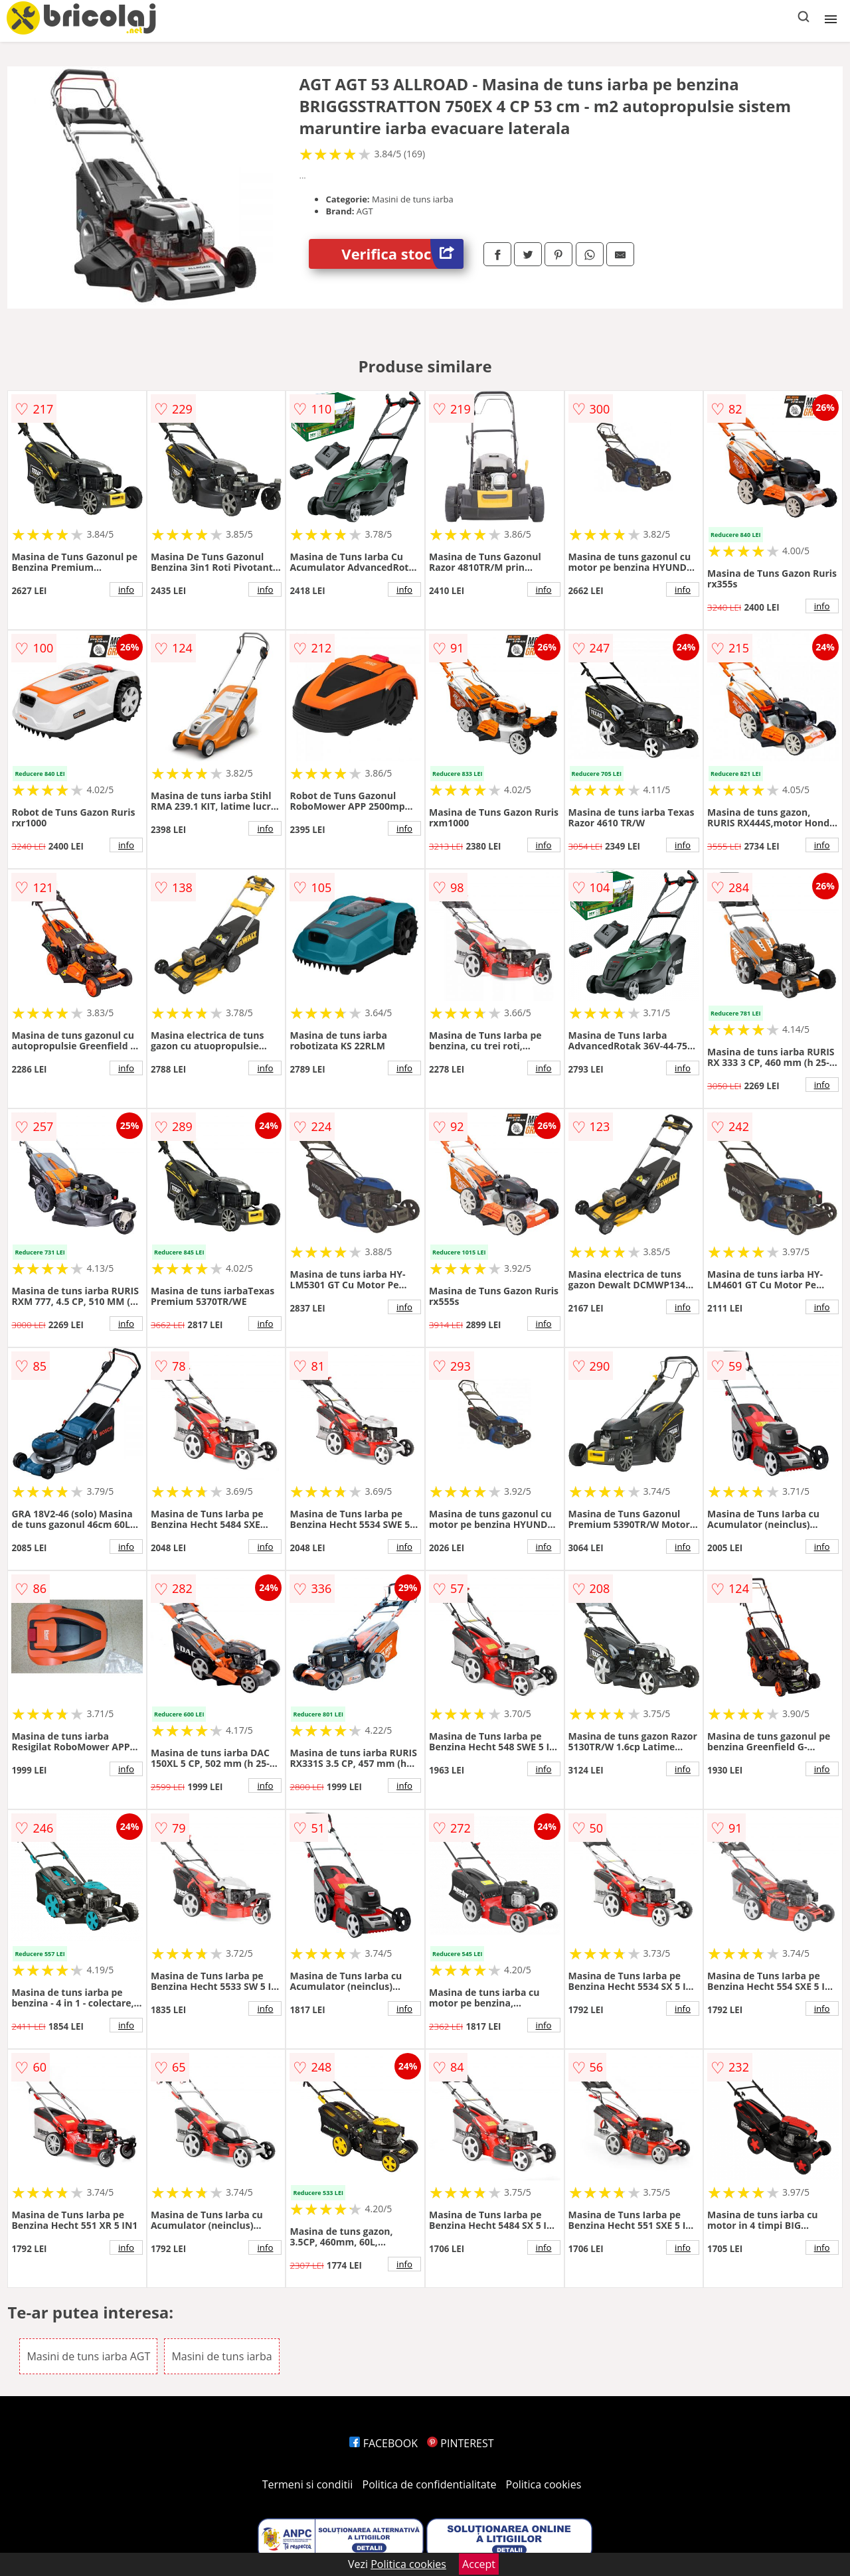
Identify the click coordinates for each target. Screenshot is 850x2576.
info (126, 589)
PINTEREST (460, 2443)
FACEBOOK (383, 2443)
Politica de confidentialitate (430, 2484)
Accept (478, 2564)
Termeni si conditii (307, 2484)
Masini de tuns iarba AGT (88, 2356)
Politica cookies (544, 2484)
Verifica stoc (402, 254)
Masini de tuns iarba (221, 2356)
